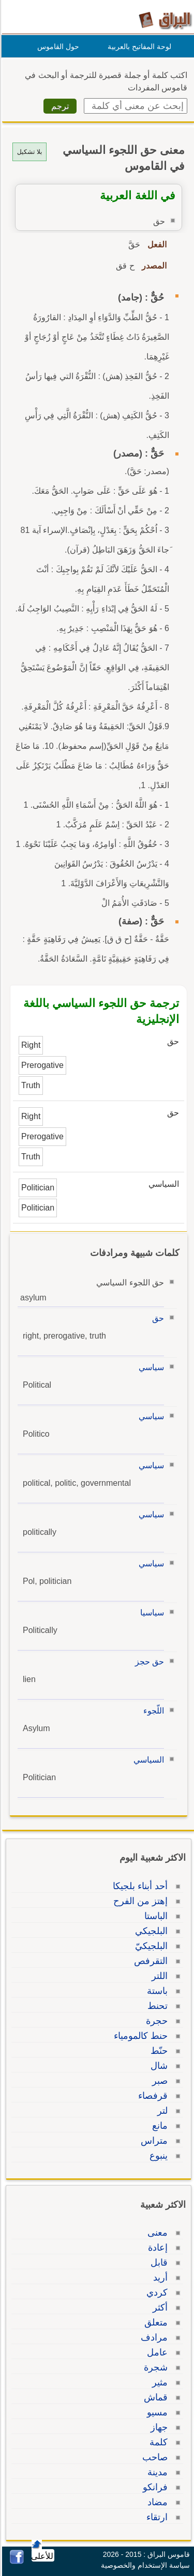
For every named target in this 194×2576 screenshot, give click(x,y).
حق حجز (147, 1661)
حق (156, 1318)
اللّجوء (152, 1710)
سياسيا (150, 1612)
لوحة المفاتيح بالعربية (138, 46)
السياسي (147, 1759)
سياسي (149, 1367)
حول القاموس (57, 46)
